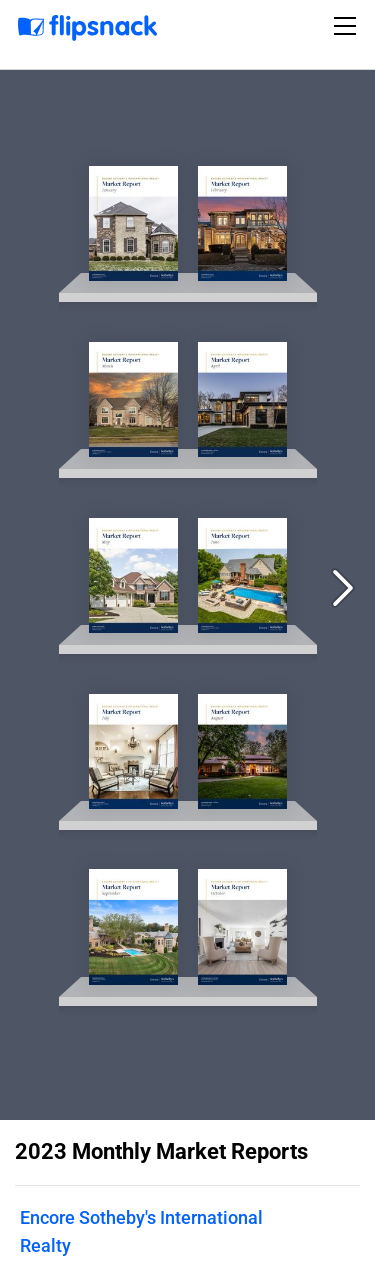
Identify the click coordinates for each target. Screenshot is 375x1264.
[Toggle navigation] (348, 26)
